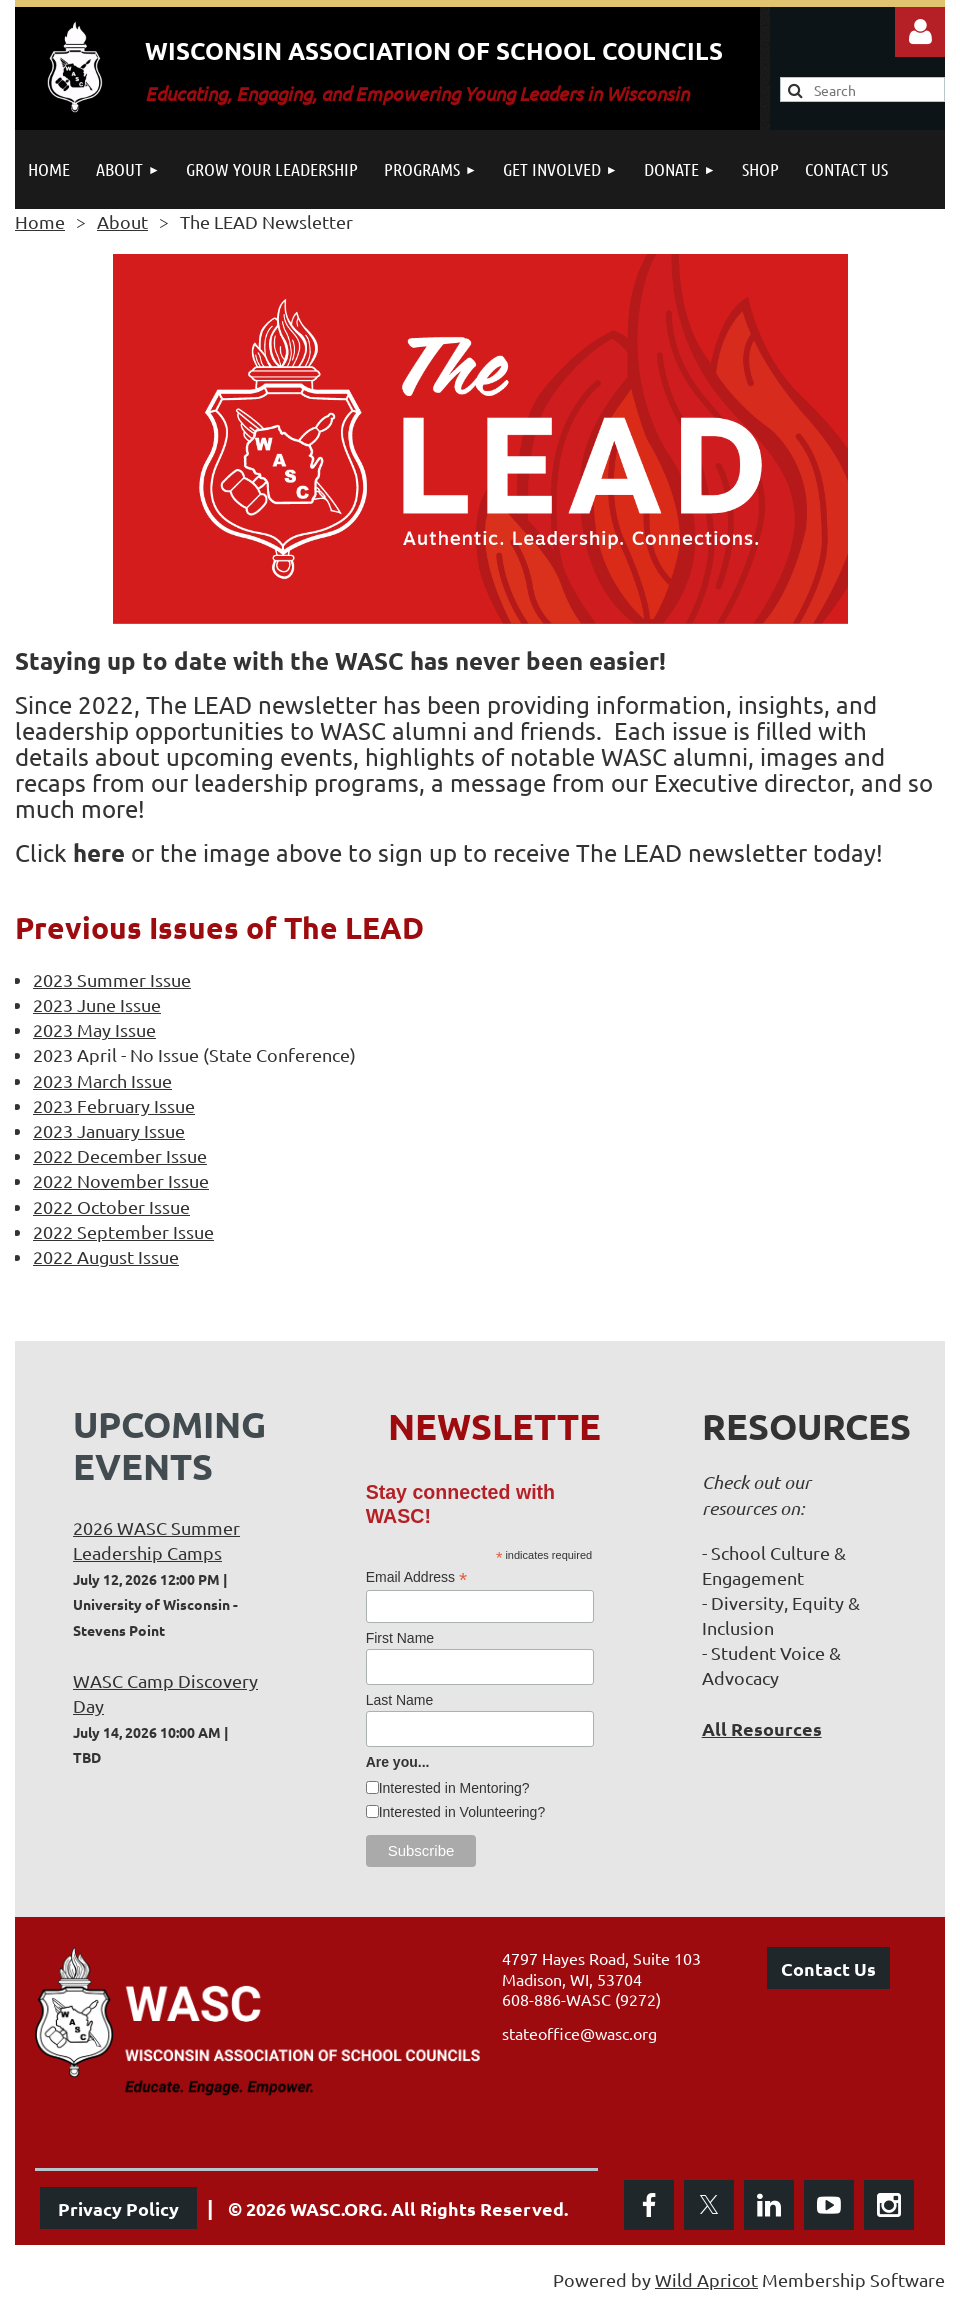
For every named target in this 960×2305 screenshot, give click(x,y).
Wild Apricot (706, 2279)
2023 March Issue (102, 1080)
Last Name (400, 1700)
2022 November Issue (121, 1180)
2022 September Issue (123, 1231)
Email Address (417, 1577)
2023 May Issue (94, 1029)
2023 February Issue (114, 1105)
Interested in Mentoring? (454, 1788)
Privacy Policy (118, 2208)
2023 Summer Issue (112, 979)
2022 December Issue (120, 1155)
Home (40, 221)
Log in (920, 32)
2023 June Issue (97, 1004)
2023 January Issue (109, 1130)
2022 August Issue (106, 1256)
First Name (400, 1638)
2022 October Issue (111, 1206)
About (122, 221)
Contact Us (828, 1968)
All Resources (762, 1728)
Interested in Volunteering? (462, 1812)
